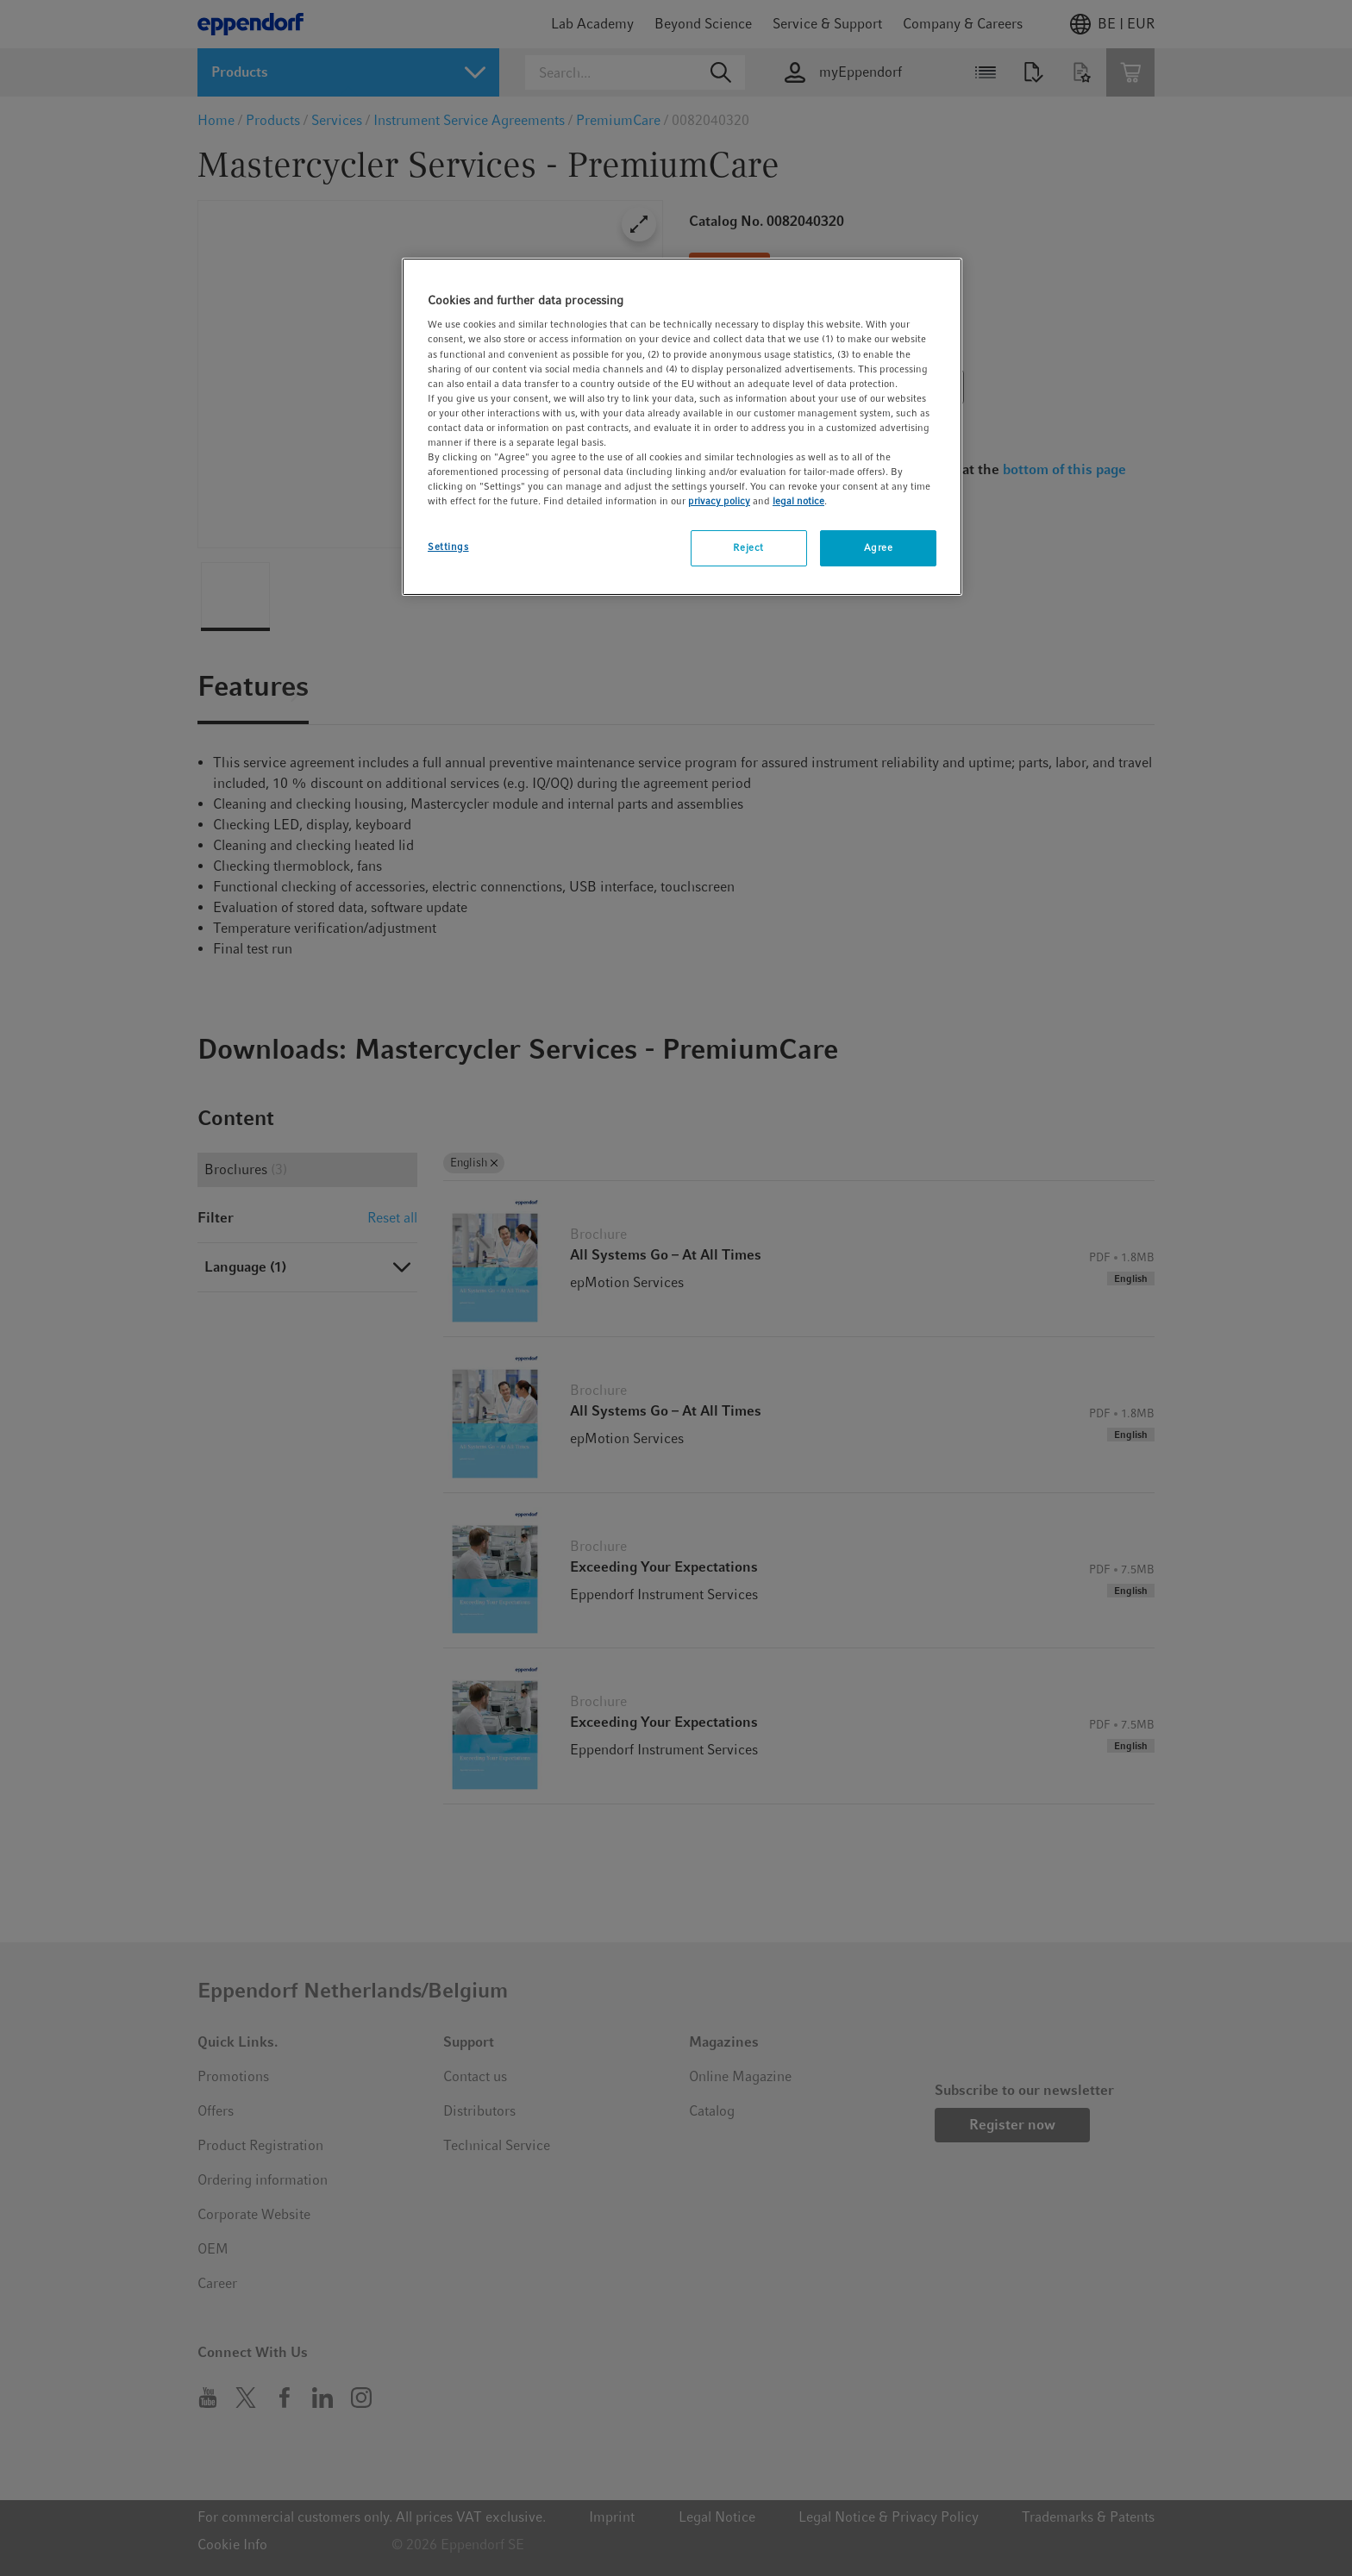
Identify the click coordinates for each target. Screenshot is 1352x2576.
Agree (878, 547)
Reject (748, 547)
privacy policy (719, 501)
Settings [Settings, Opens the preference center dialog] (448, 547)
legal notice (798, 501)
